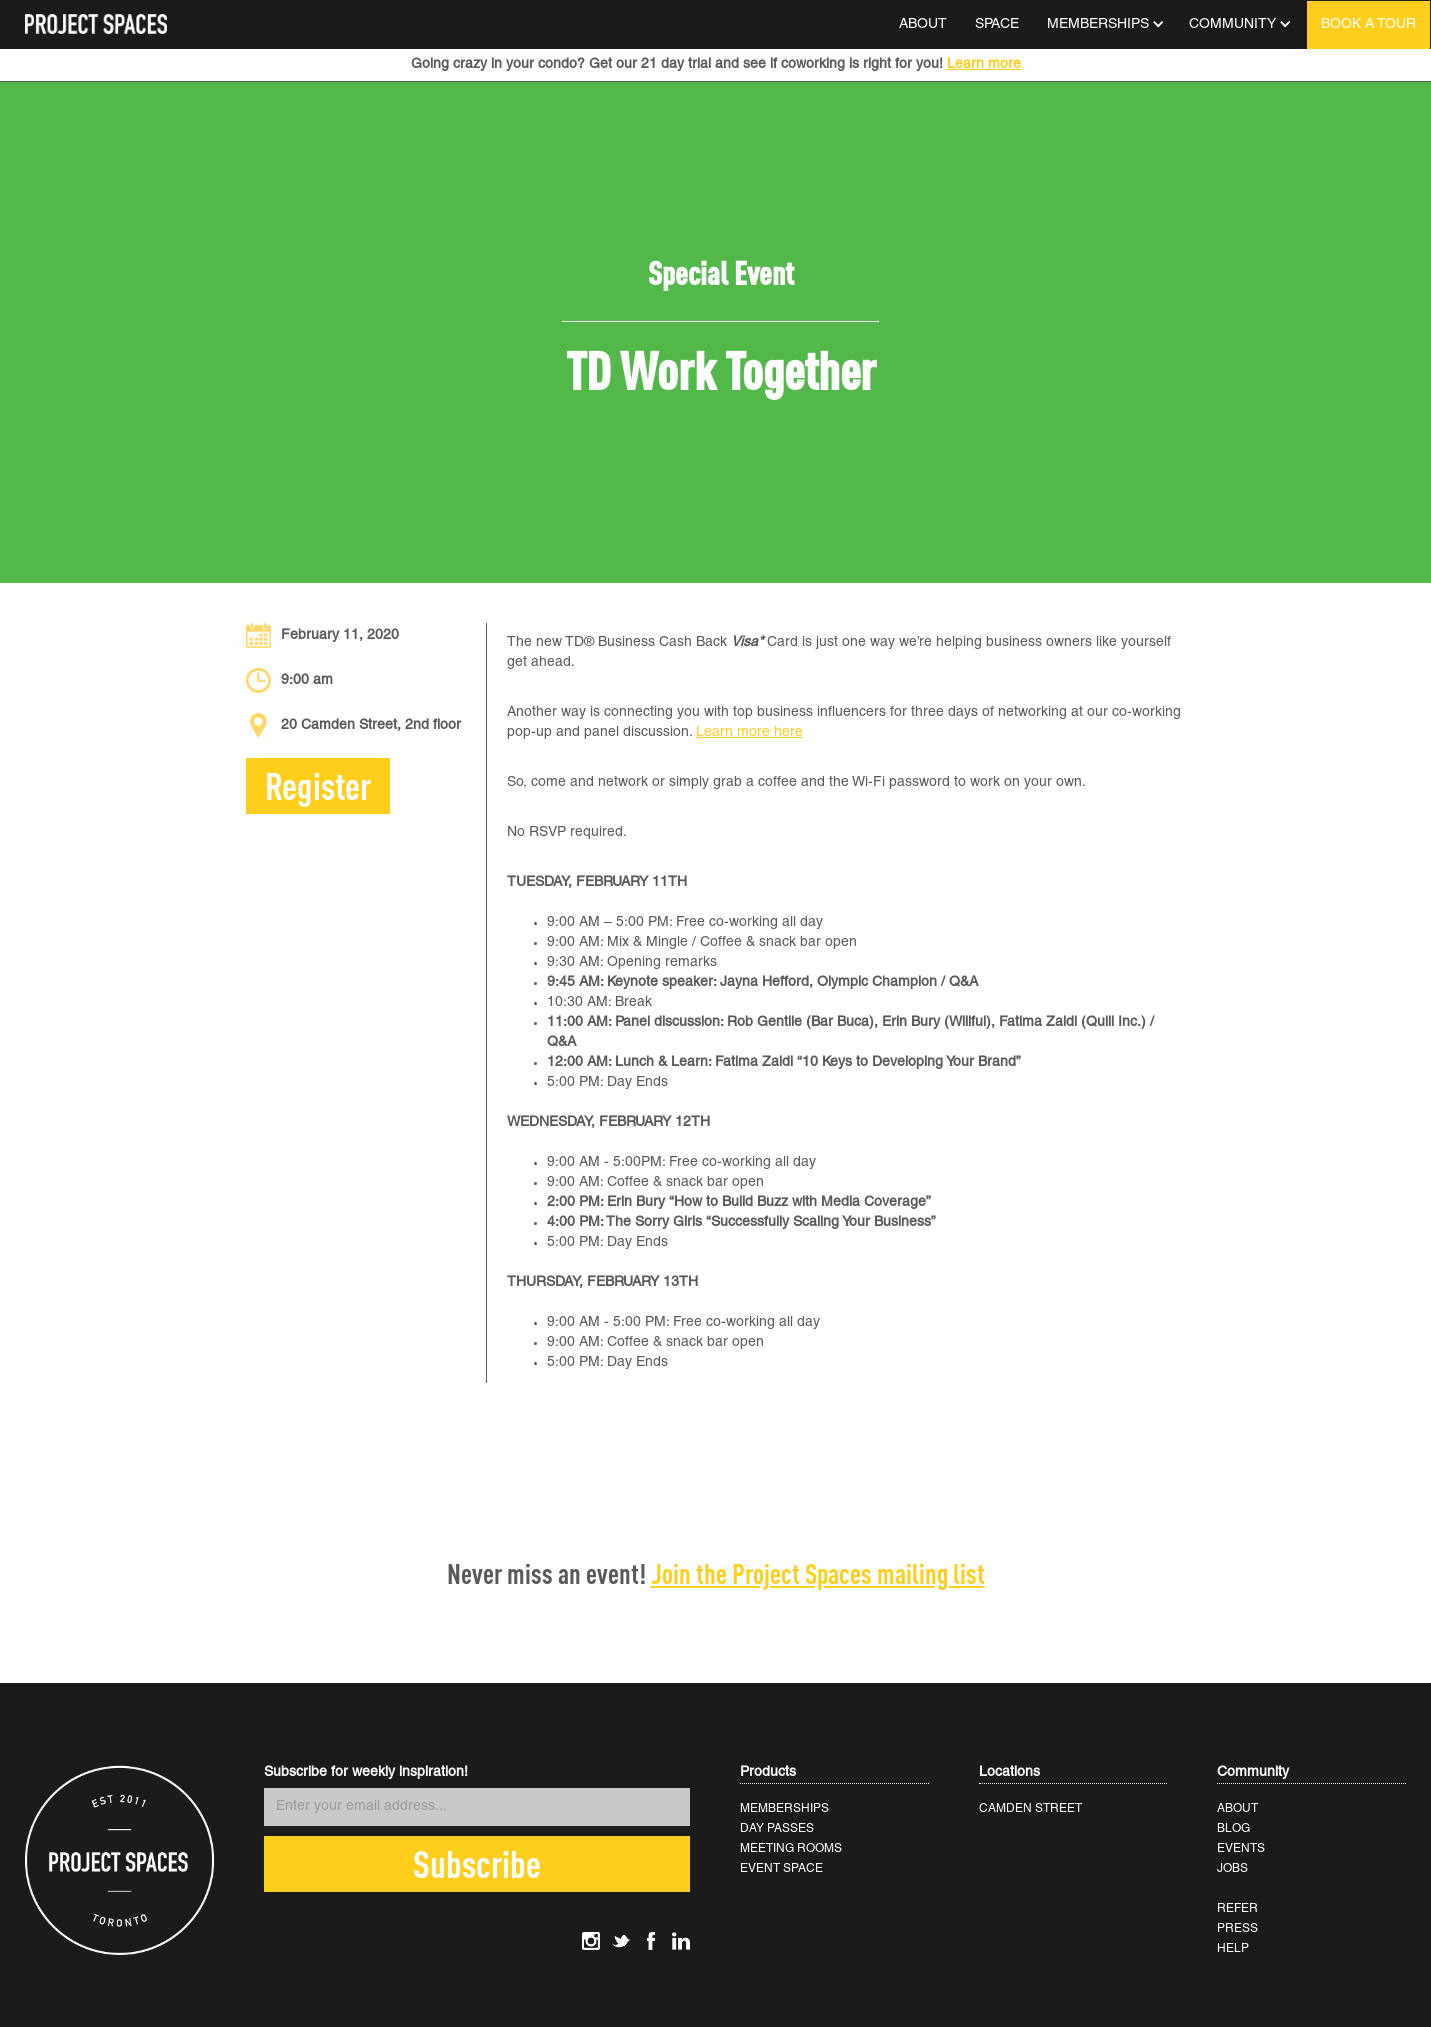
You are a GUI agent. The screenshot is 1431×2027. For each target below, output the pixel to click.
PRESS (1237, 1928)
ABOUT (923, 24)
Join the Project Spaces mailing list (818, 1573)
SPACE (997, 24)
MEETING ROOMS (791, 1848)
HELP (1233, 1948)
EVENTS (1241, 1848)
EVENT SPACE (781, 1868)
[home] (96, 17)
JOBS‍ (1232, 1868)
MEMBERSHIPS (784, 1808)
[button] (1104, 25)
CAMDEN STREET (1030, 1808)
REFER (1237, 1908)
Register (318, 785)
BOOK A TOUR (1368, 24)
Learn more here (749, 732)
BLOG (1233, 1828)
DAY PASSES (777, 1828)
